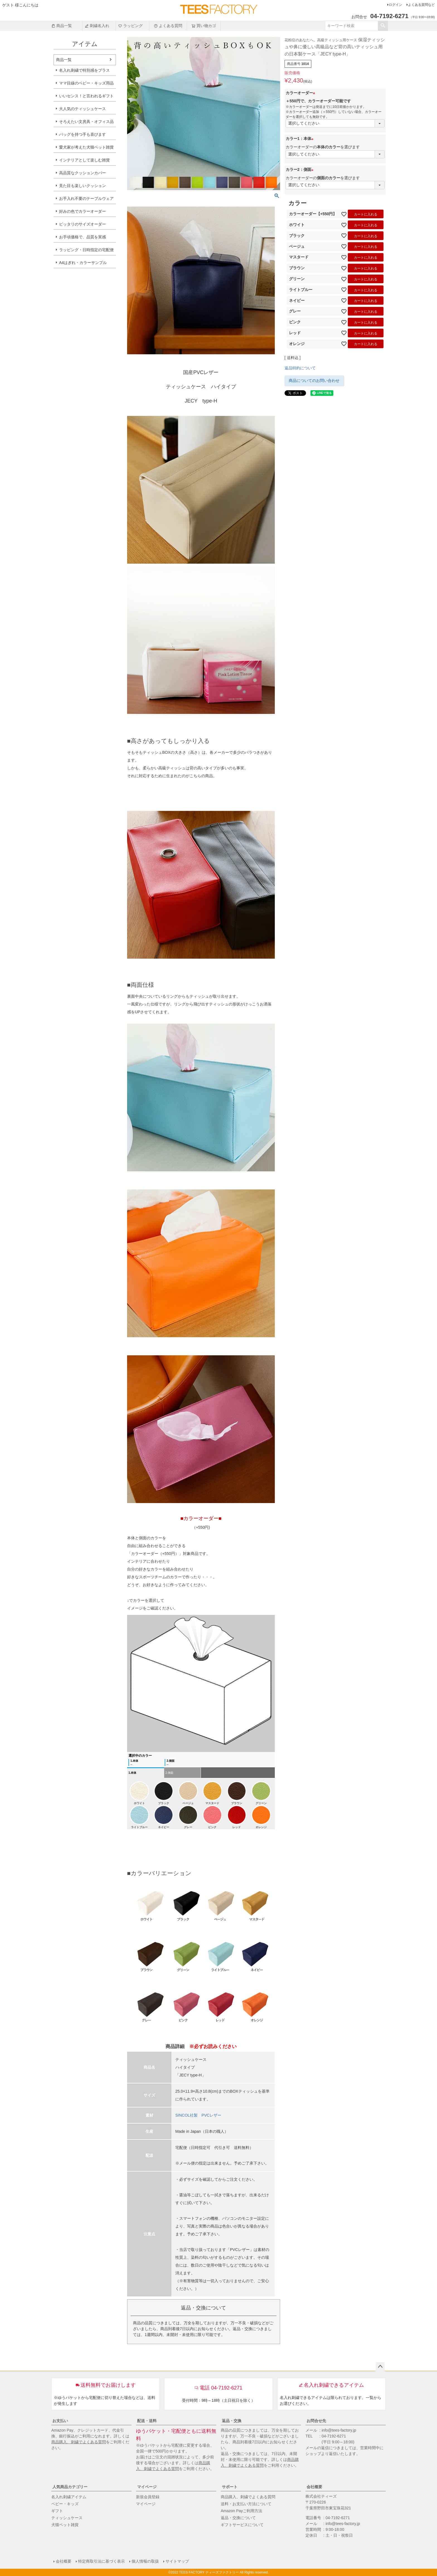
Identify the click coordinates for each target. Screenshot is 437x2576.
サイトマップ (177, 2561)
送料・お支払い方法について (246, 2504)
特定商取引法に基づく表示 (101, 2561)
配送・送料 (147, 2421)
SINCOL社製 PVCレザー (198, 2115)
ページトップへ (380, 2366)
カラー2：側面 (300, 169)
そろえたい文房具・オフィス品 (86, 121)
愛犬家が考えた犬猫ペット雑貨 (86, 147)
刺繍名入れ (97, 25)
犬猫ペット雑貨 (65, 2524)
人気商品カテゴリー (70, 2487)
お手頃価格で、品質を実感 (82, 237)
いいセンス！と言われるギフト (86, 96)
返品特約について (300, 368)
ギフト (57, 2511)
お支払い (60, 2421)
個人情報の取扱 (145, 2561)
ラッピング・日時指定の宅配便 (86, 250)
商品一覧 (61, 25)
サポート (229, 2487)
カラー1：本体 (300, 138)
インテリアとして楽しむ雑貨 (84, 160)
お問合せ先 (316, 2421)
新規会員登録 (147, 2497)
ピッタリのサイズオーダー (82, 224)
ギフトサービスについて (242, 2524)
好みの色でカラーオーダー (82, 211)
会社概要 (314, 2487)
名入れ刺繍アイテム (68, 2497)
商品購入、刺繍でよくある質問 (78, 2442)
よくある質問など (421, 5)
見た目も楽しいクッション (82, 185)
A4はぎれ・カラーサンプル (83, 262)
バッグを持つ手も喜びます (82, 134)
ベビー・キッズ (65, 2504)
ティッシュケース (66, 2518)
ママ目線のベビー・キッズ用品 (86, 83)
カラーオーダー (301, 93)
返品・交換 (231, 2421)
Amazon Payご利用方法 (241, 2511)
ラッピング (130, 25)
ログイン (395, 5)
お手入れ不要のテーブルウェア (86, 198)
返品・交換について (238, 2518)
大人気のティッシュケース (82, 108)
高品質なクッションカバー (82, 173)
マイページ (147, 2487)
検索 (383, 26)
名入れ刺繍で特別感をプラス (84, 70)
